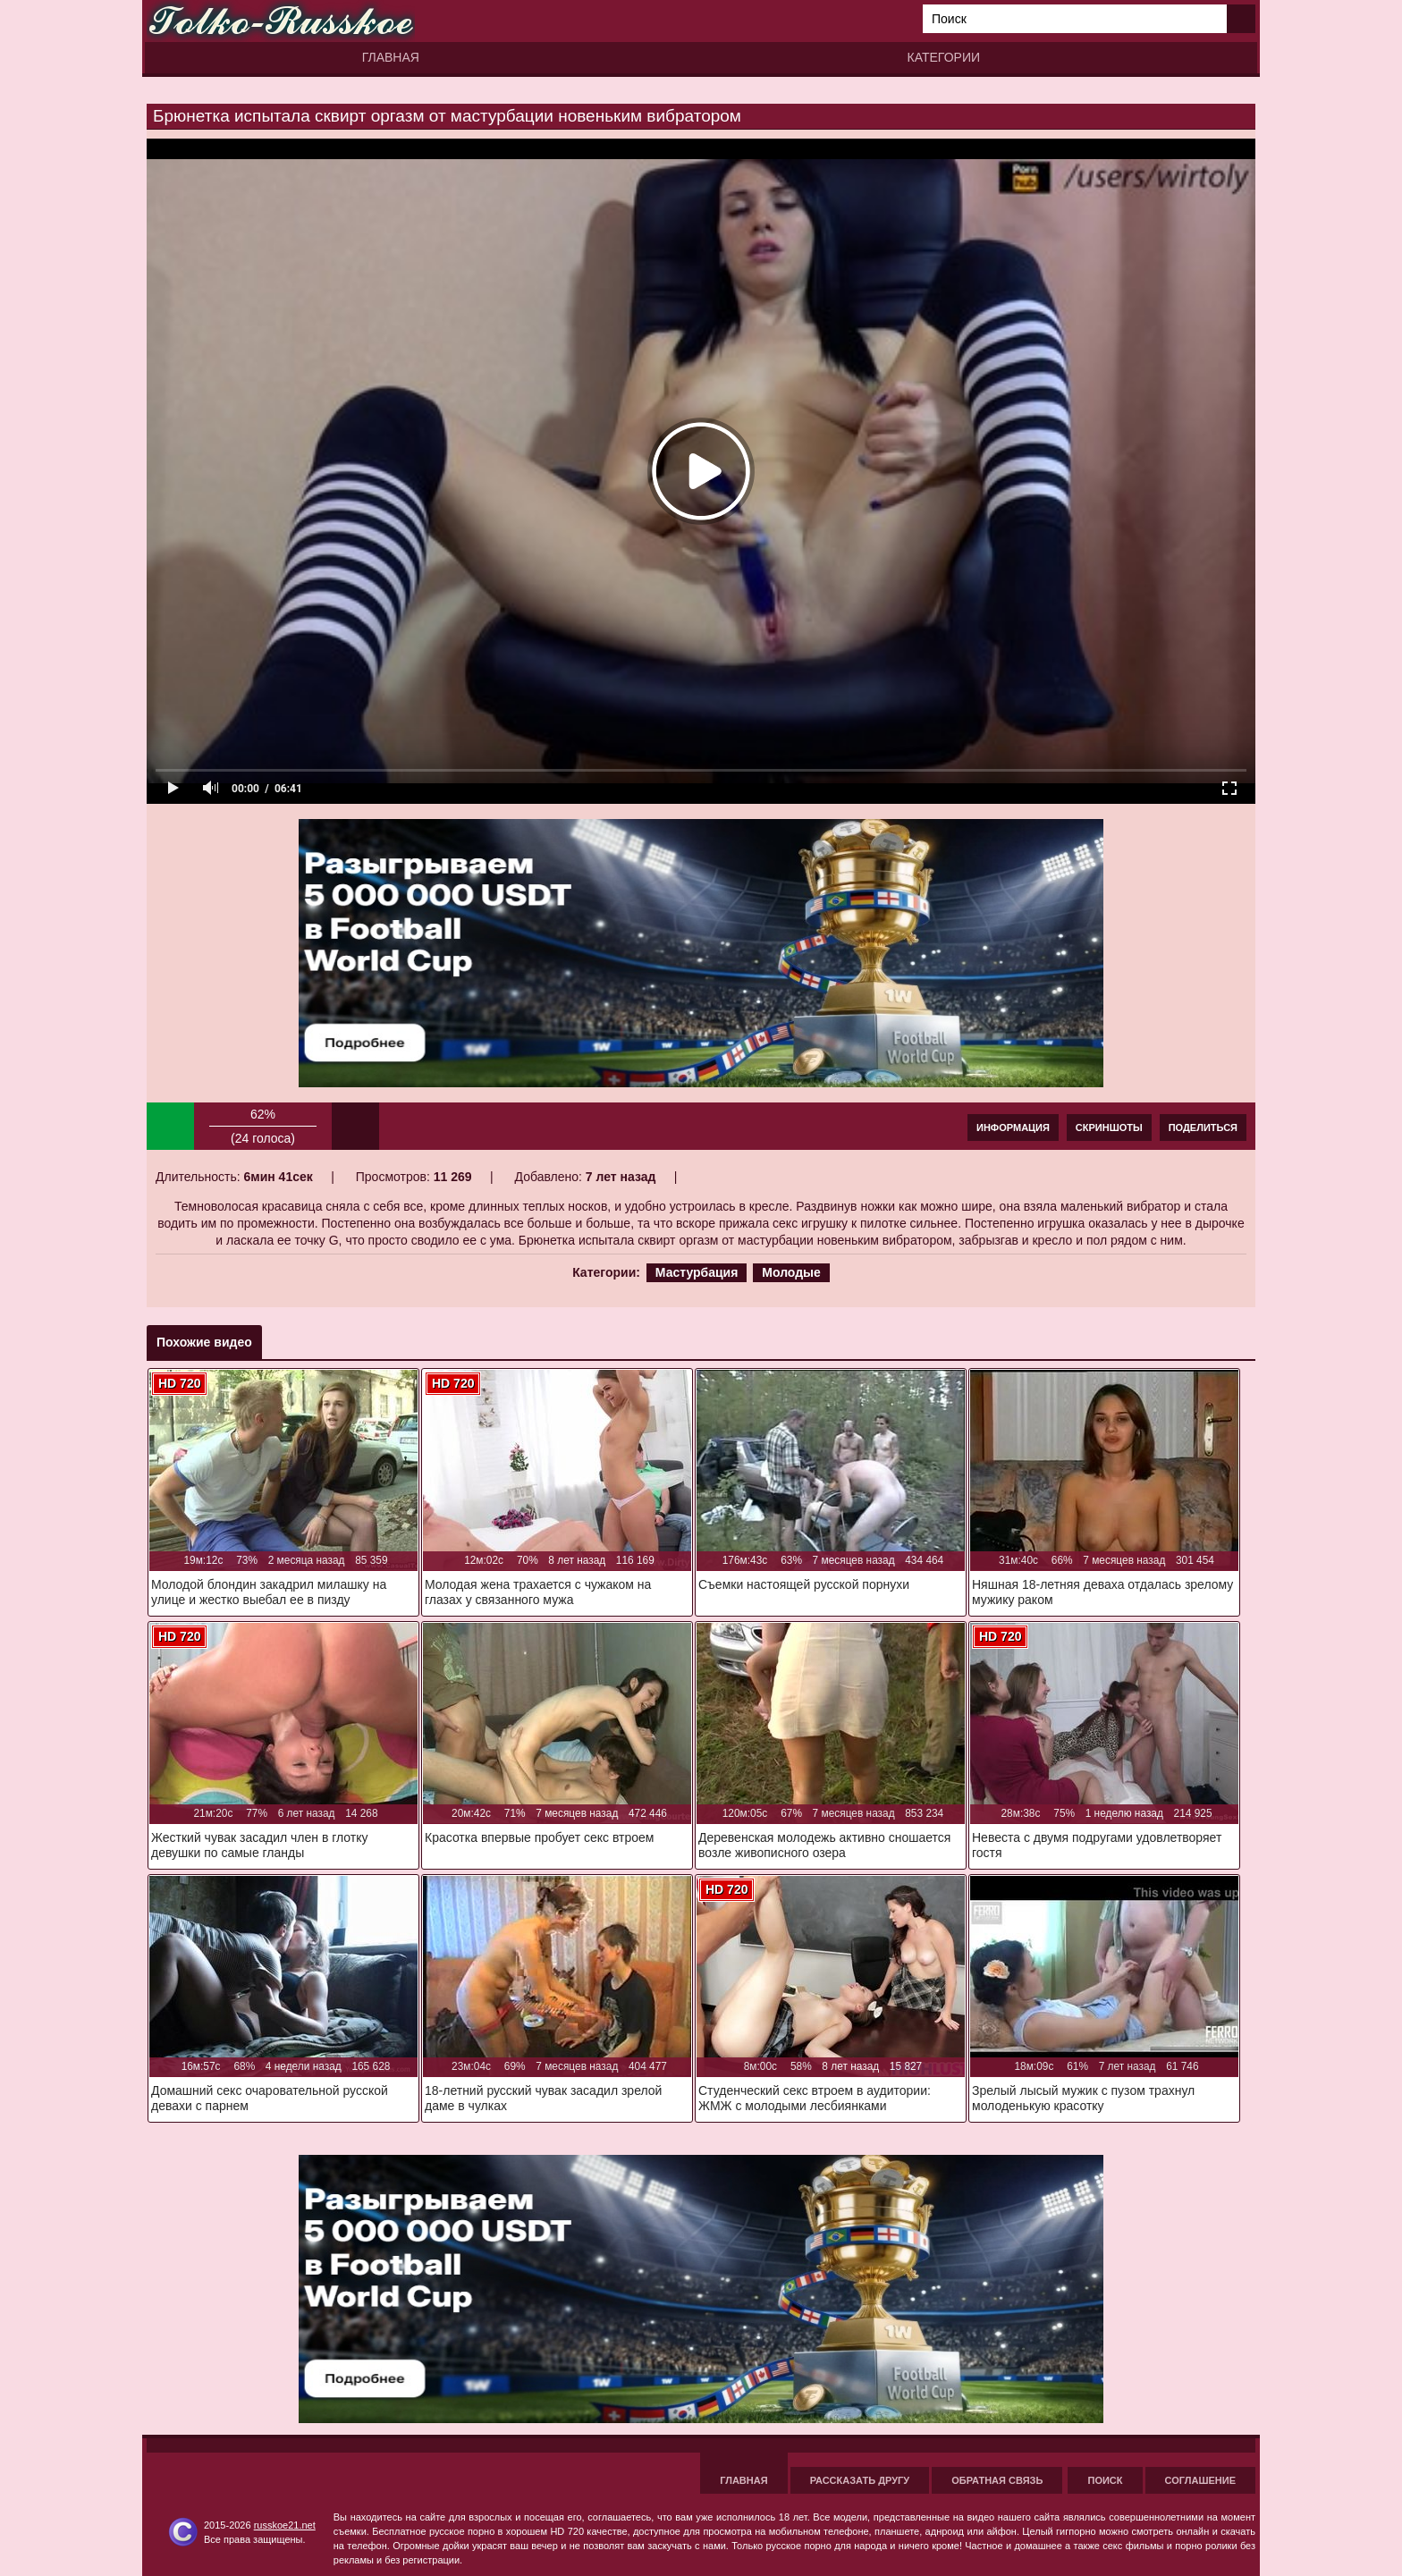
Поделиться (1203, 1127)
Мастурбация (697, 1272)
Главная (390, 57)
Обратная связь (997, 2480)
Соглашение (1200, 2480)
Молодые (791, 1272)
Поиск (1104, 2480)
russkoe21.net (285, 2525)
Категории (944, 57)
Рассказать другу (860, 2480)
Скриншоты (1109, 1127)
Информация (1013, 1127)
